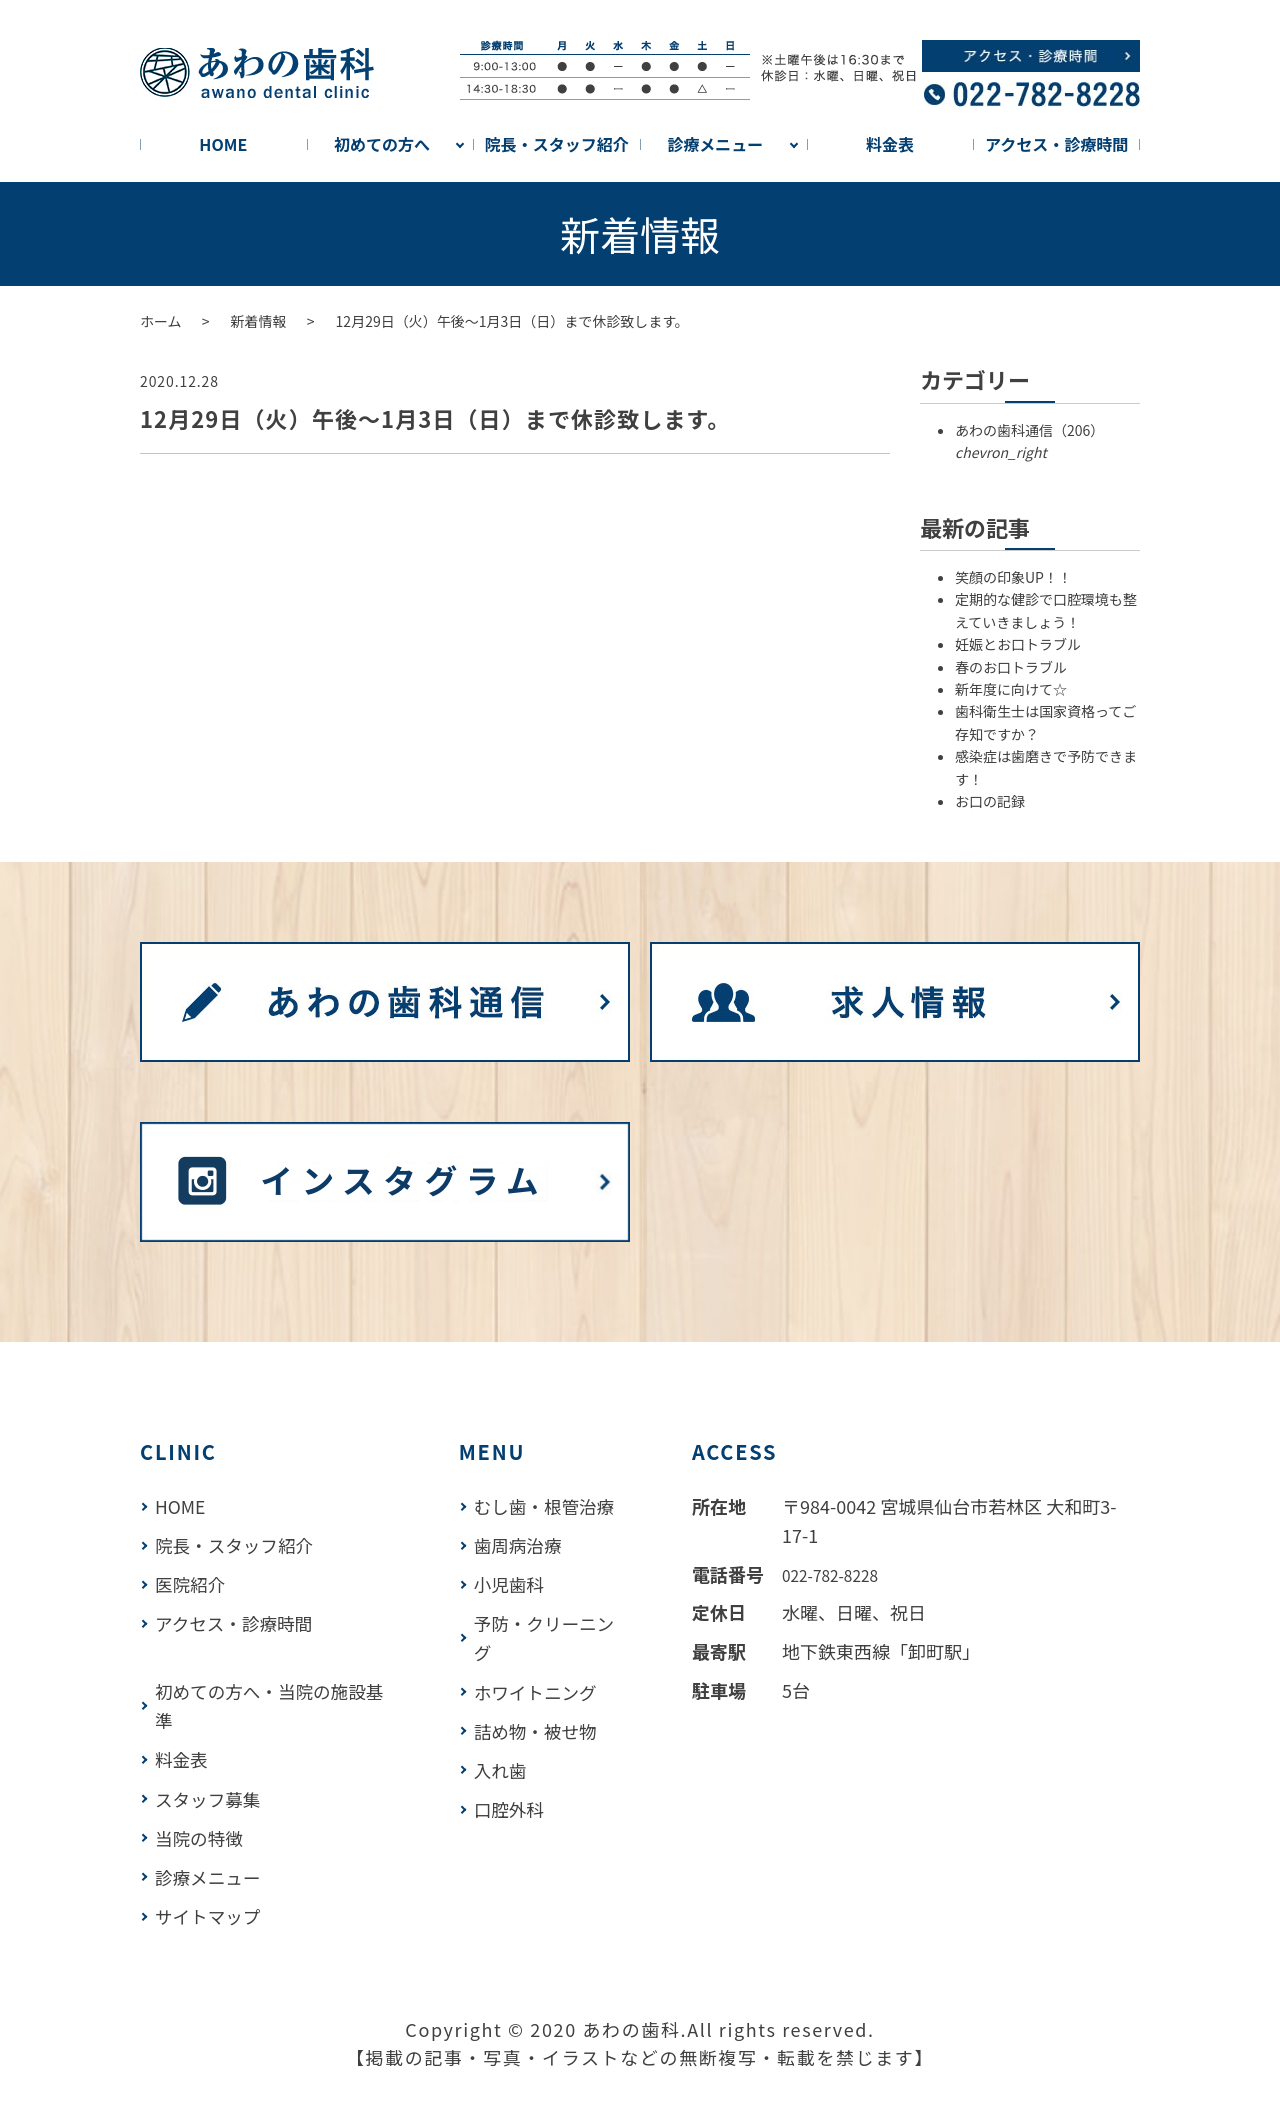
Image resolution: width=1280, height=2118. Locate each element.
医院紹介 (191, 1584)
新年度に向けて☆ (1011, 690)
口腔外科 (513, 1807)
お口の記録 (990, 802)
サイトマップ (209, 1913)
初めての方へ (382, 144)
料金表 (890, 144)
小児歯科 (513, 1584)
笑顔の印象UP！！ (1013, 578)
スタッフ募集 (209, 1797)
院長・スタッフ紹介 (557, 144)
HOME (223, 144)
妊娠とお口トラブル (1018, 645)
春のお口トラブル (1011, 667)
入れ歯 (504, 1768)
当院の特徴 (200, 1836)
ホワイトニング (540, 1691)
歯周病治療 (522, 1545)
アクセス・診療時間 (1056, 144)
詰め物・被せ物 (540, 1729)
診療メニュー (715, 144)
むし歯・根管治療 (549, 1507)
